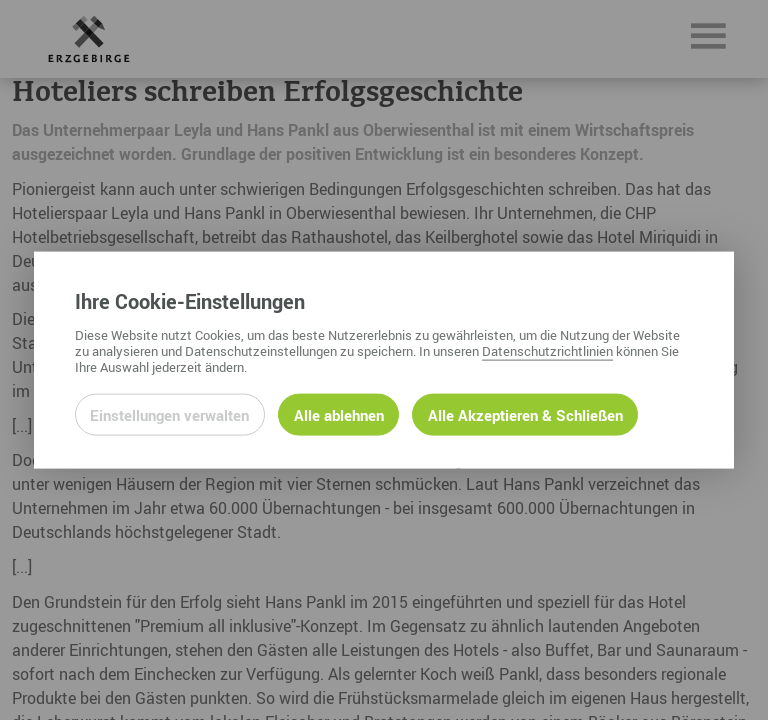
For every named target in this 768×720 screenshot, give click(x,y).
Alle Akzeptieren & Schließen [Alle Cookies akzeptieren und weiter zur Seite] (525, 414)
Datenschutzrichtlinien (547, 350)
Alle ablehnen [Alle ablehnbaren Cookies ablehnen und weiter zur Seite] (339, 414)
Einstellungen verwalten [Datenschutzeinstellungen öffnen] (169, 414)
